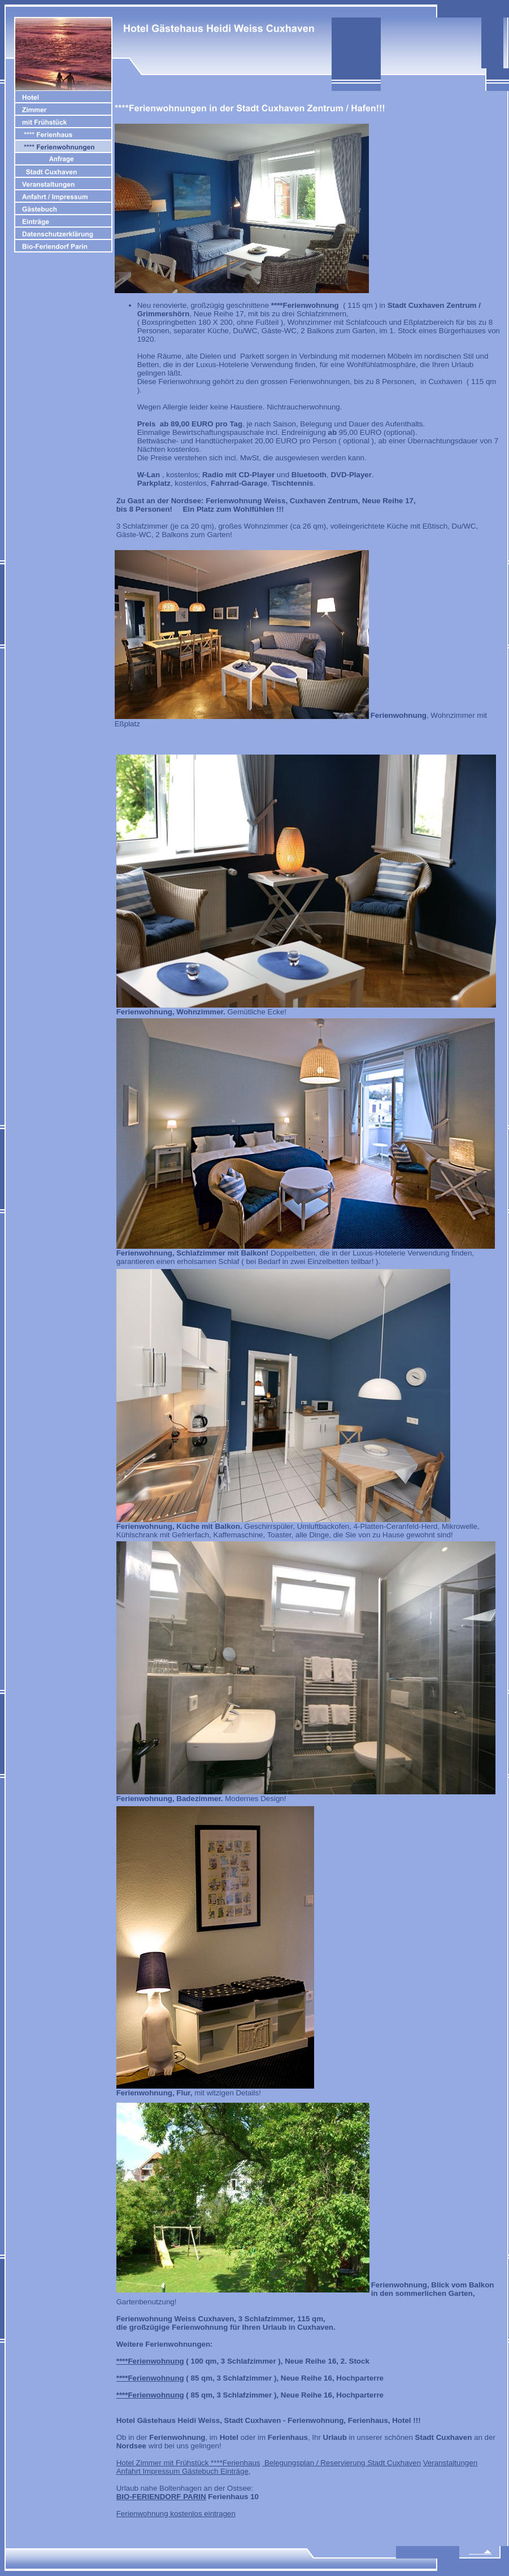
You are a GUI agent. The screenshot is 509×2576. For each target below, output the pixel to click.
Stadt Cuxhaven (393, 2463)
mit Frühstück (185, 2463)
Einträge (234, 2471)
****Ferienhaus (234, 2463)
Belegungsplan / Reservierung (313, 2463)
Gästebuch (201, 2471)
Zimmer (150, 2463)
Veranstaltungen (450, 2463)
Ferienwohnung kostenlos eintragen (176, 2513)
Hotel (126, 2463)
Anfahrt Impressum (149, 2471)
